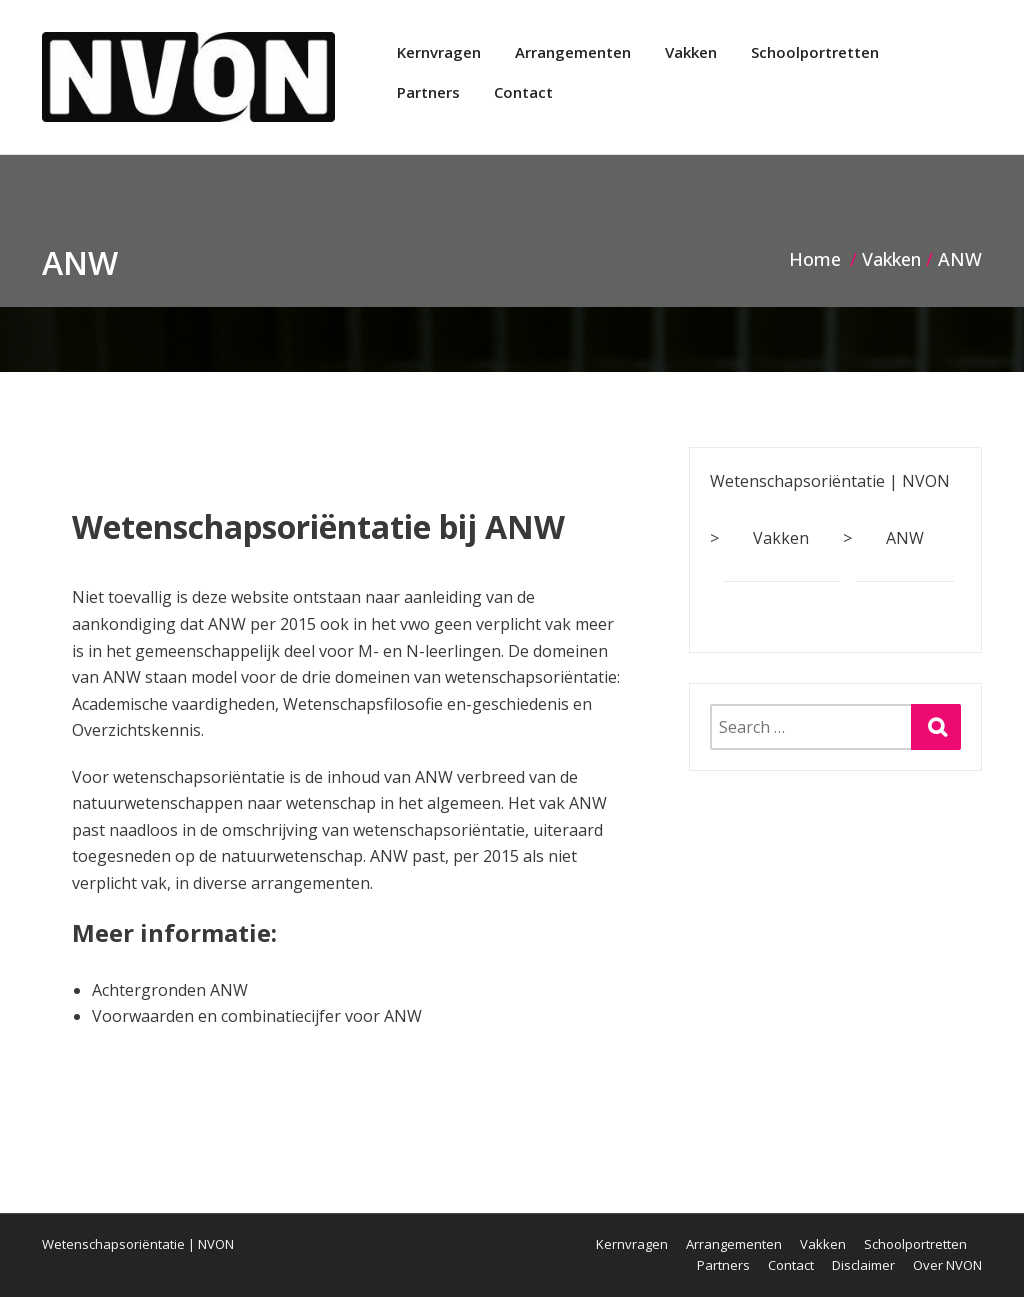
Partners (428, 92)
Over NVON (947, 1265)
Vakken (691, 52)
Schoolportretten (815, 52)
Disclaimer (863, 1265)
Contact (523, 92)
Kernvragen (439, 52)
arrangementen (310, 883)
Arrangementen (573, 52)
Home (815, 259)
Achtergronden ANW (170, 990)
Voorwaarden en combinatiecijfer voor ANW (257, 1016)
